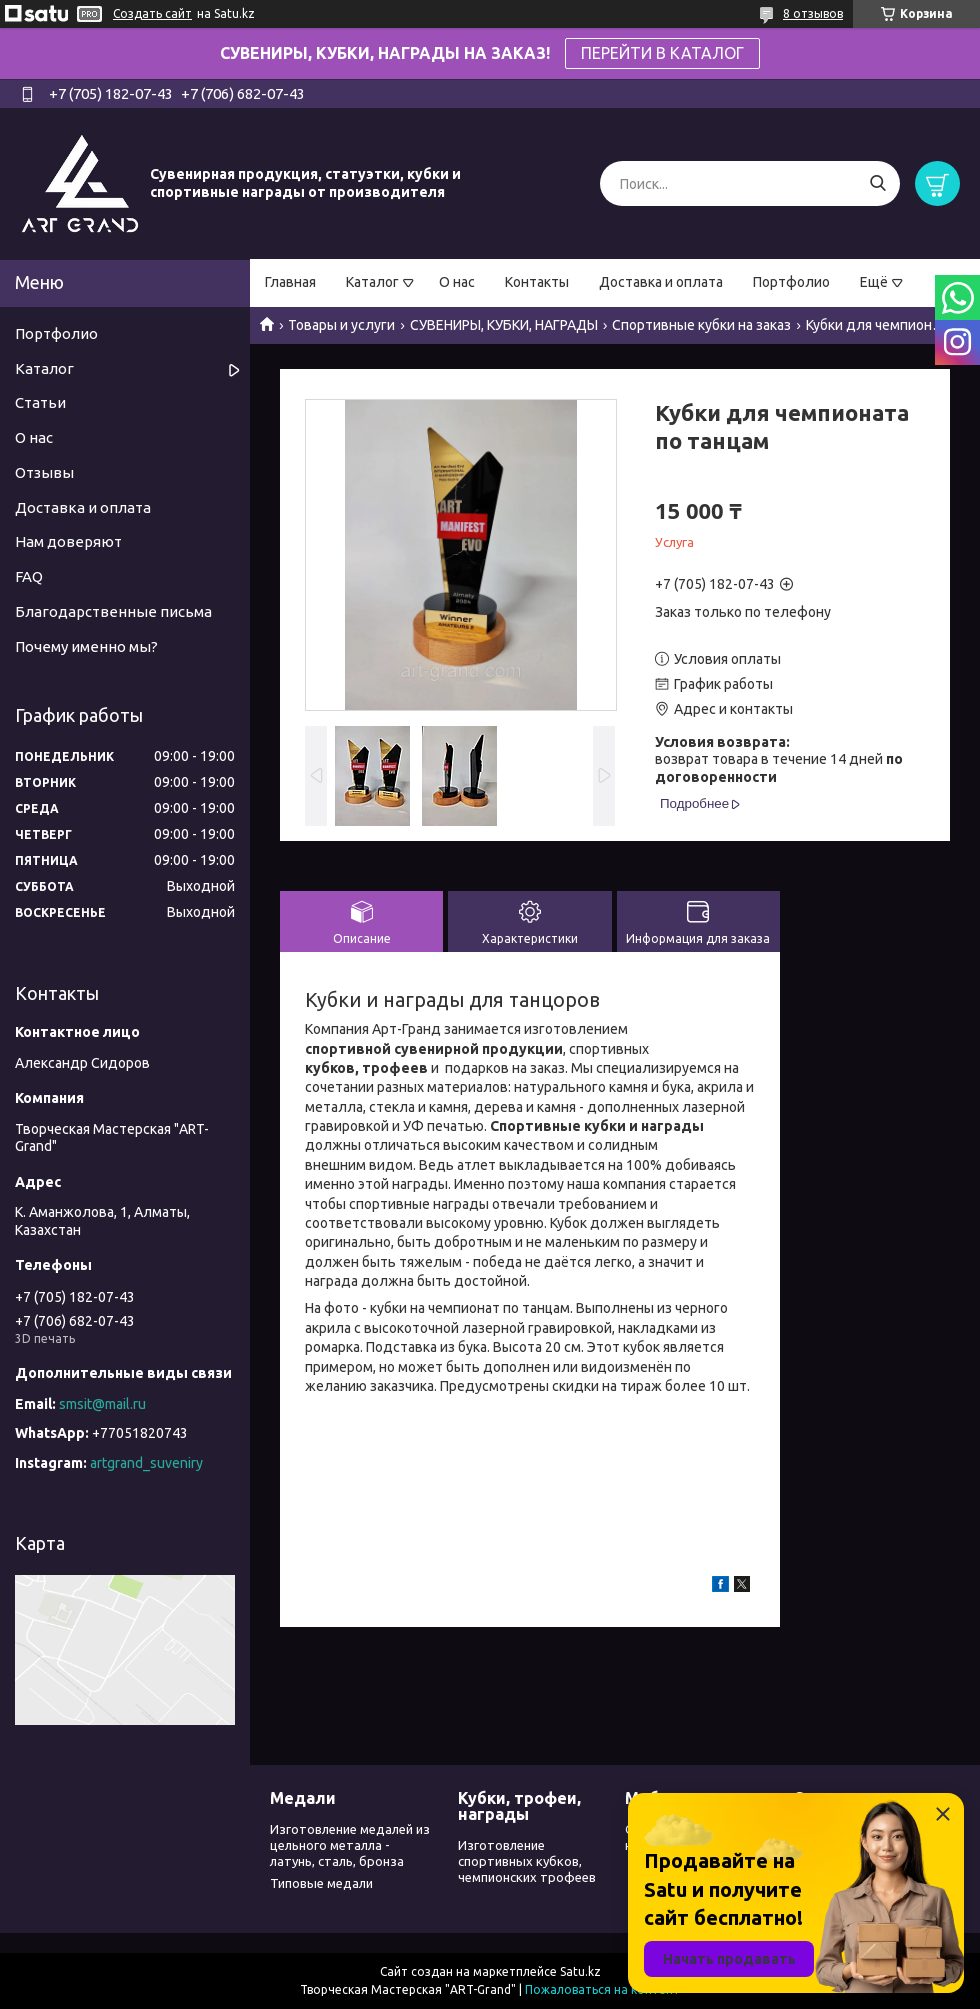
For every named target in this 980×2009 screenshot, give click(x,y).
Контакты (537, 282)
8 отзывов (813, 13)
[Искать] (877, 183)
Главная (290, 282)
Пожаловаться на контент (602, 1989)
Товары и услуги (341, 325)
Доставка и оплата (661, 282)
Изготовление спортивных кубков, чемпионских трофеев (527, 1861)
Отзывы (44, 472)
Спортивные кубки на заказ (701, 325)
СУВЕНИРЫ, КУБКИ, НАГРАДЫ (504, 325)
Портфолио (791, 282)
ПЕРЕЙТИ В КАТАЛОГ (662, 53)
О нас (457, 282)
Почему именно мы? (86, 646)
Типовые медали (321, 1883)
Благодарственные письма (113, 611)
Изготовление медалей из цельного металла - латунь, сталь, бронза (350, 1845)
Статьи (40, 402)
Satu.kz (580, 1971)
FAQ (29, 576)
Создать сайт (152, 13)
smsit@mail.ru (102, 1404)
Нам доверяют (68, 541)
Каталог (372, 282)
